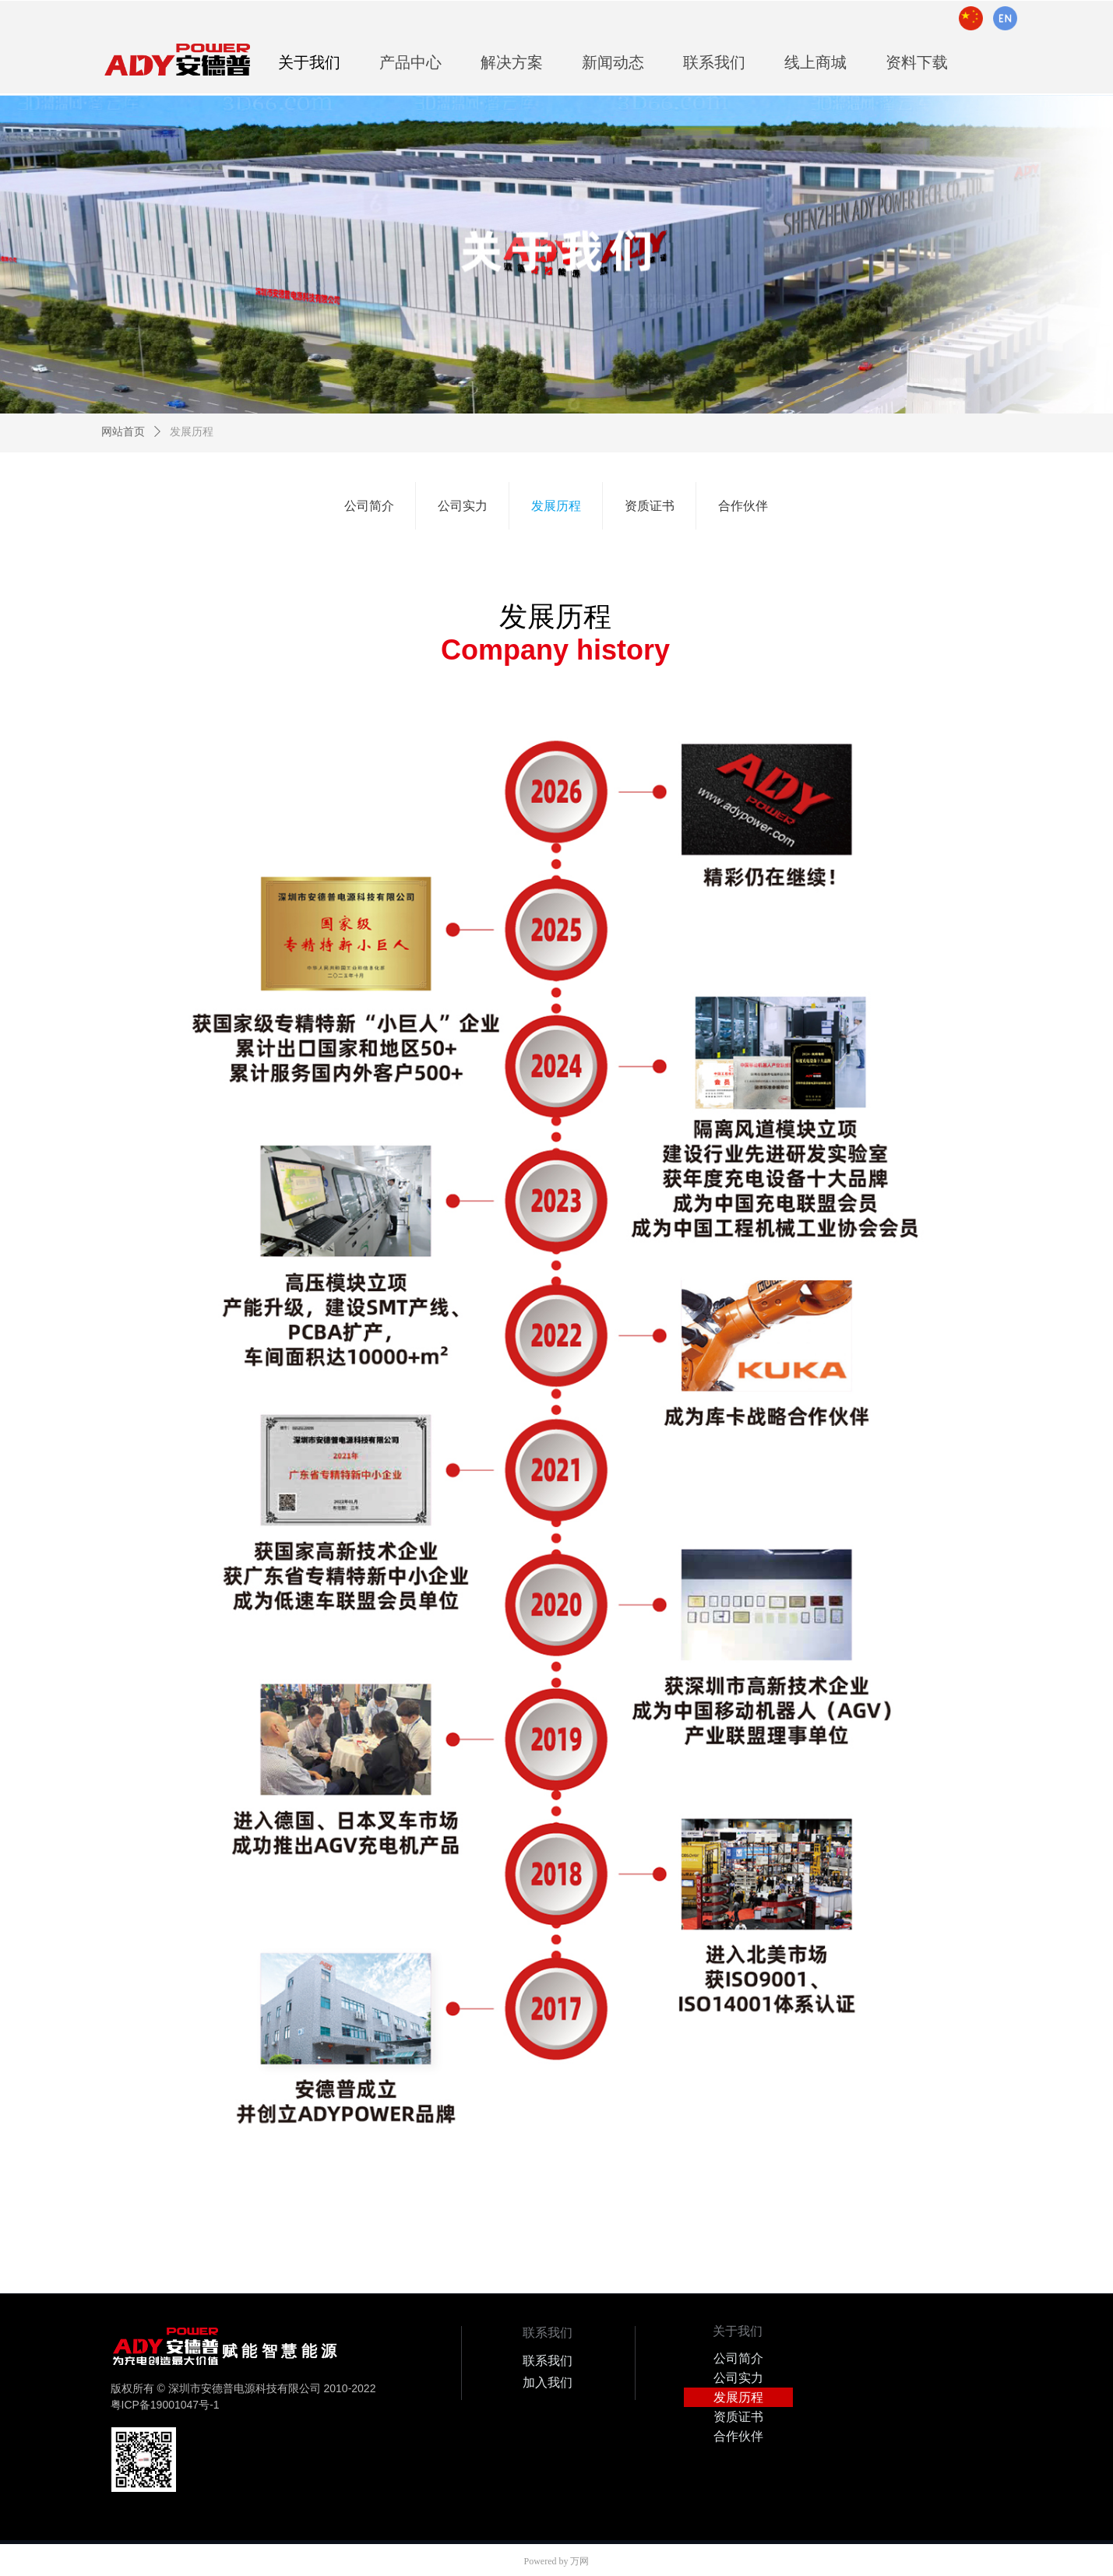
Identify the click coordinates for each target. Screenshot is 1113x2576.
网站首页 (123, 432)
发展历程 (191, 432)
